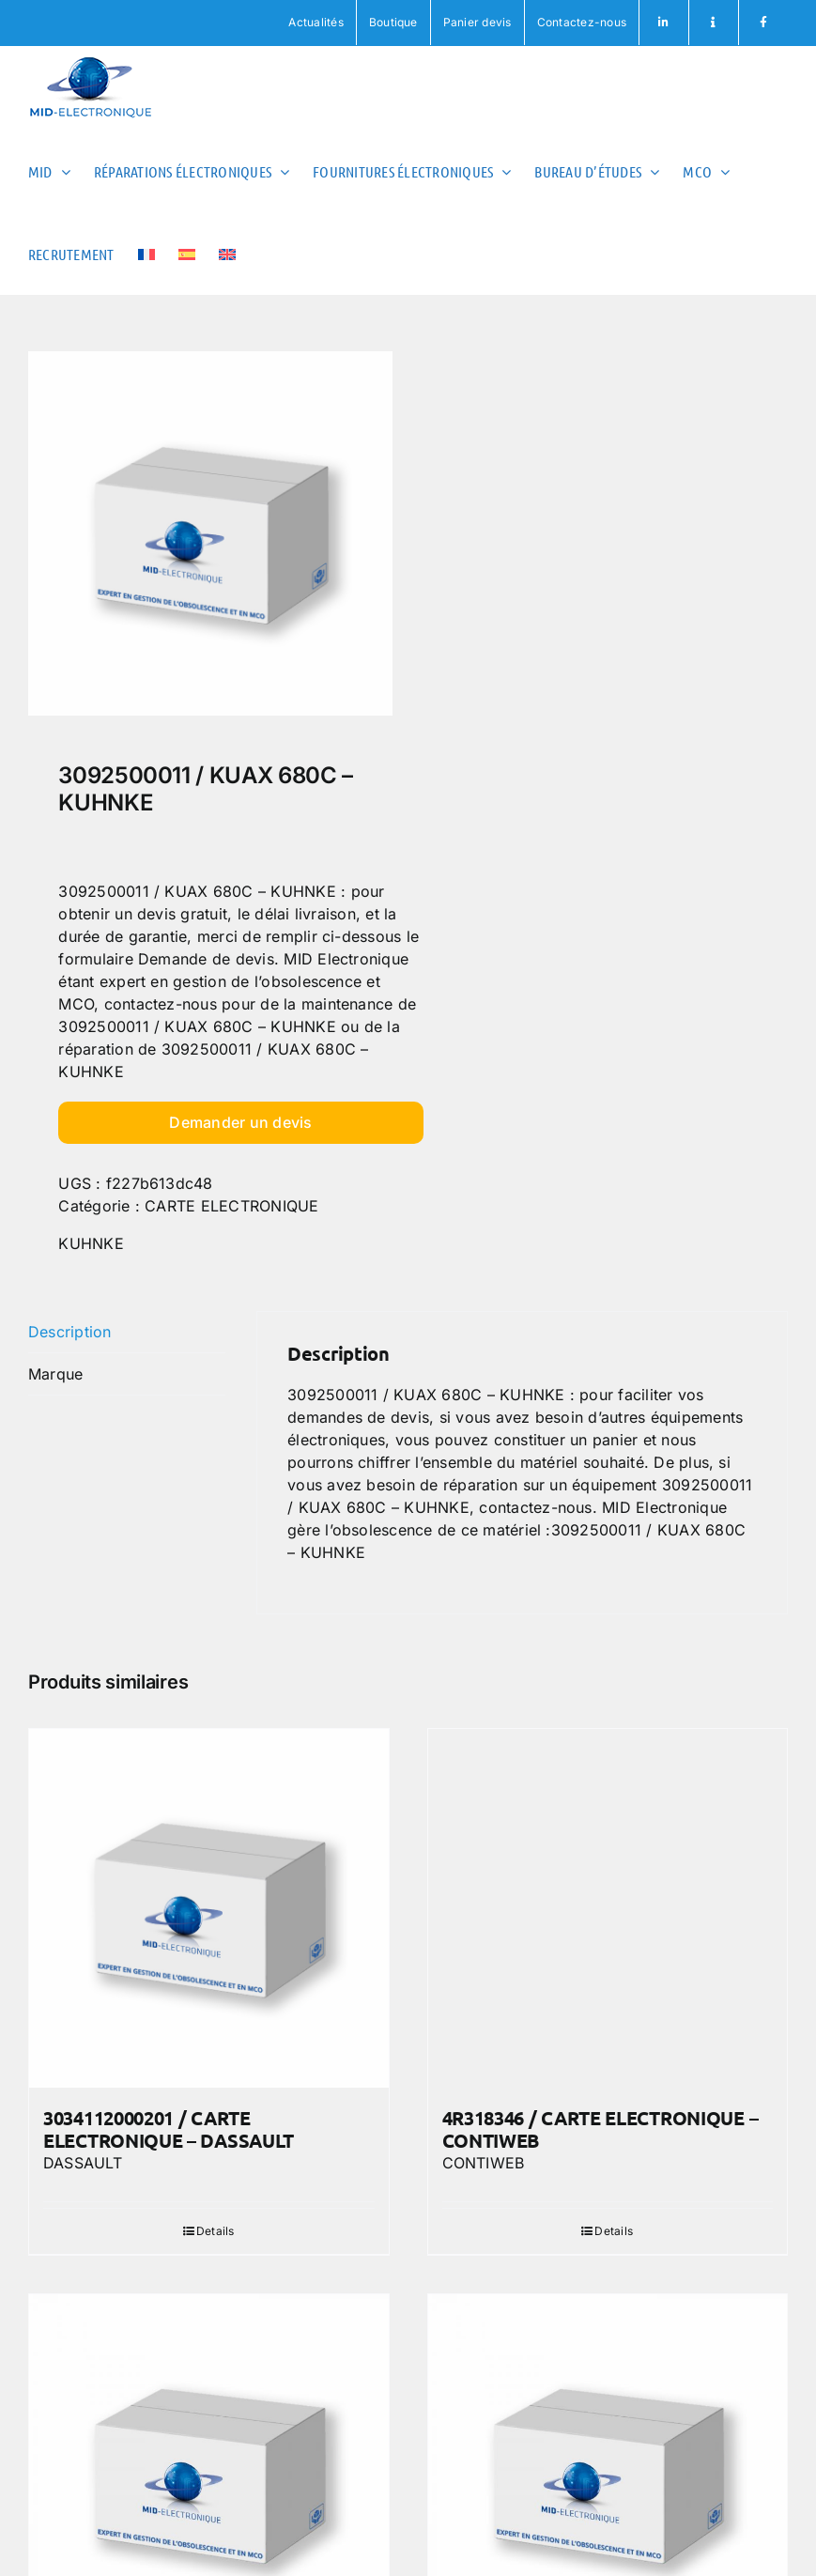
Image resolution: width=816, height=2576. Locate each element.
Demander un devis (240, 1122)
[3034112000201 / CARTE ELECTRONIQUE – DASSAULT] (209, 1909)
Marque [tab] (55, 1374)
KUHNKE (90, 1243)
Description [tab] (70, 1331)
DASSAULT (82, 2162)
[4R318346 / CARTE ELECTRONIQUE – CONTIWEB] (608, 1909)
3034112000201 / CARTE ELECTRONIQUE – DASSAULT (168, 2129)
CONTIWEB (483, 2162)
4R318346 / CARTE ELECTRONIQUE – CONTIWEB (600, 2129)
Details (215, 2231)
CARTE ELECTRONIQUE (231, 1205)
